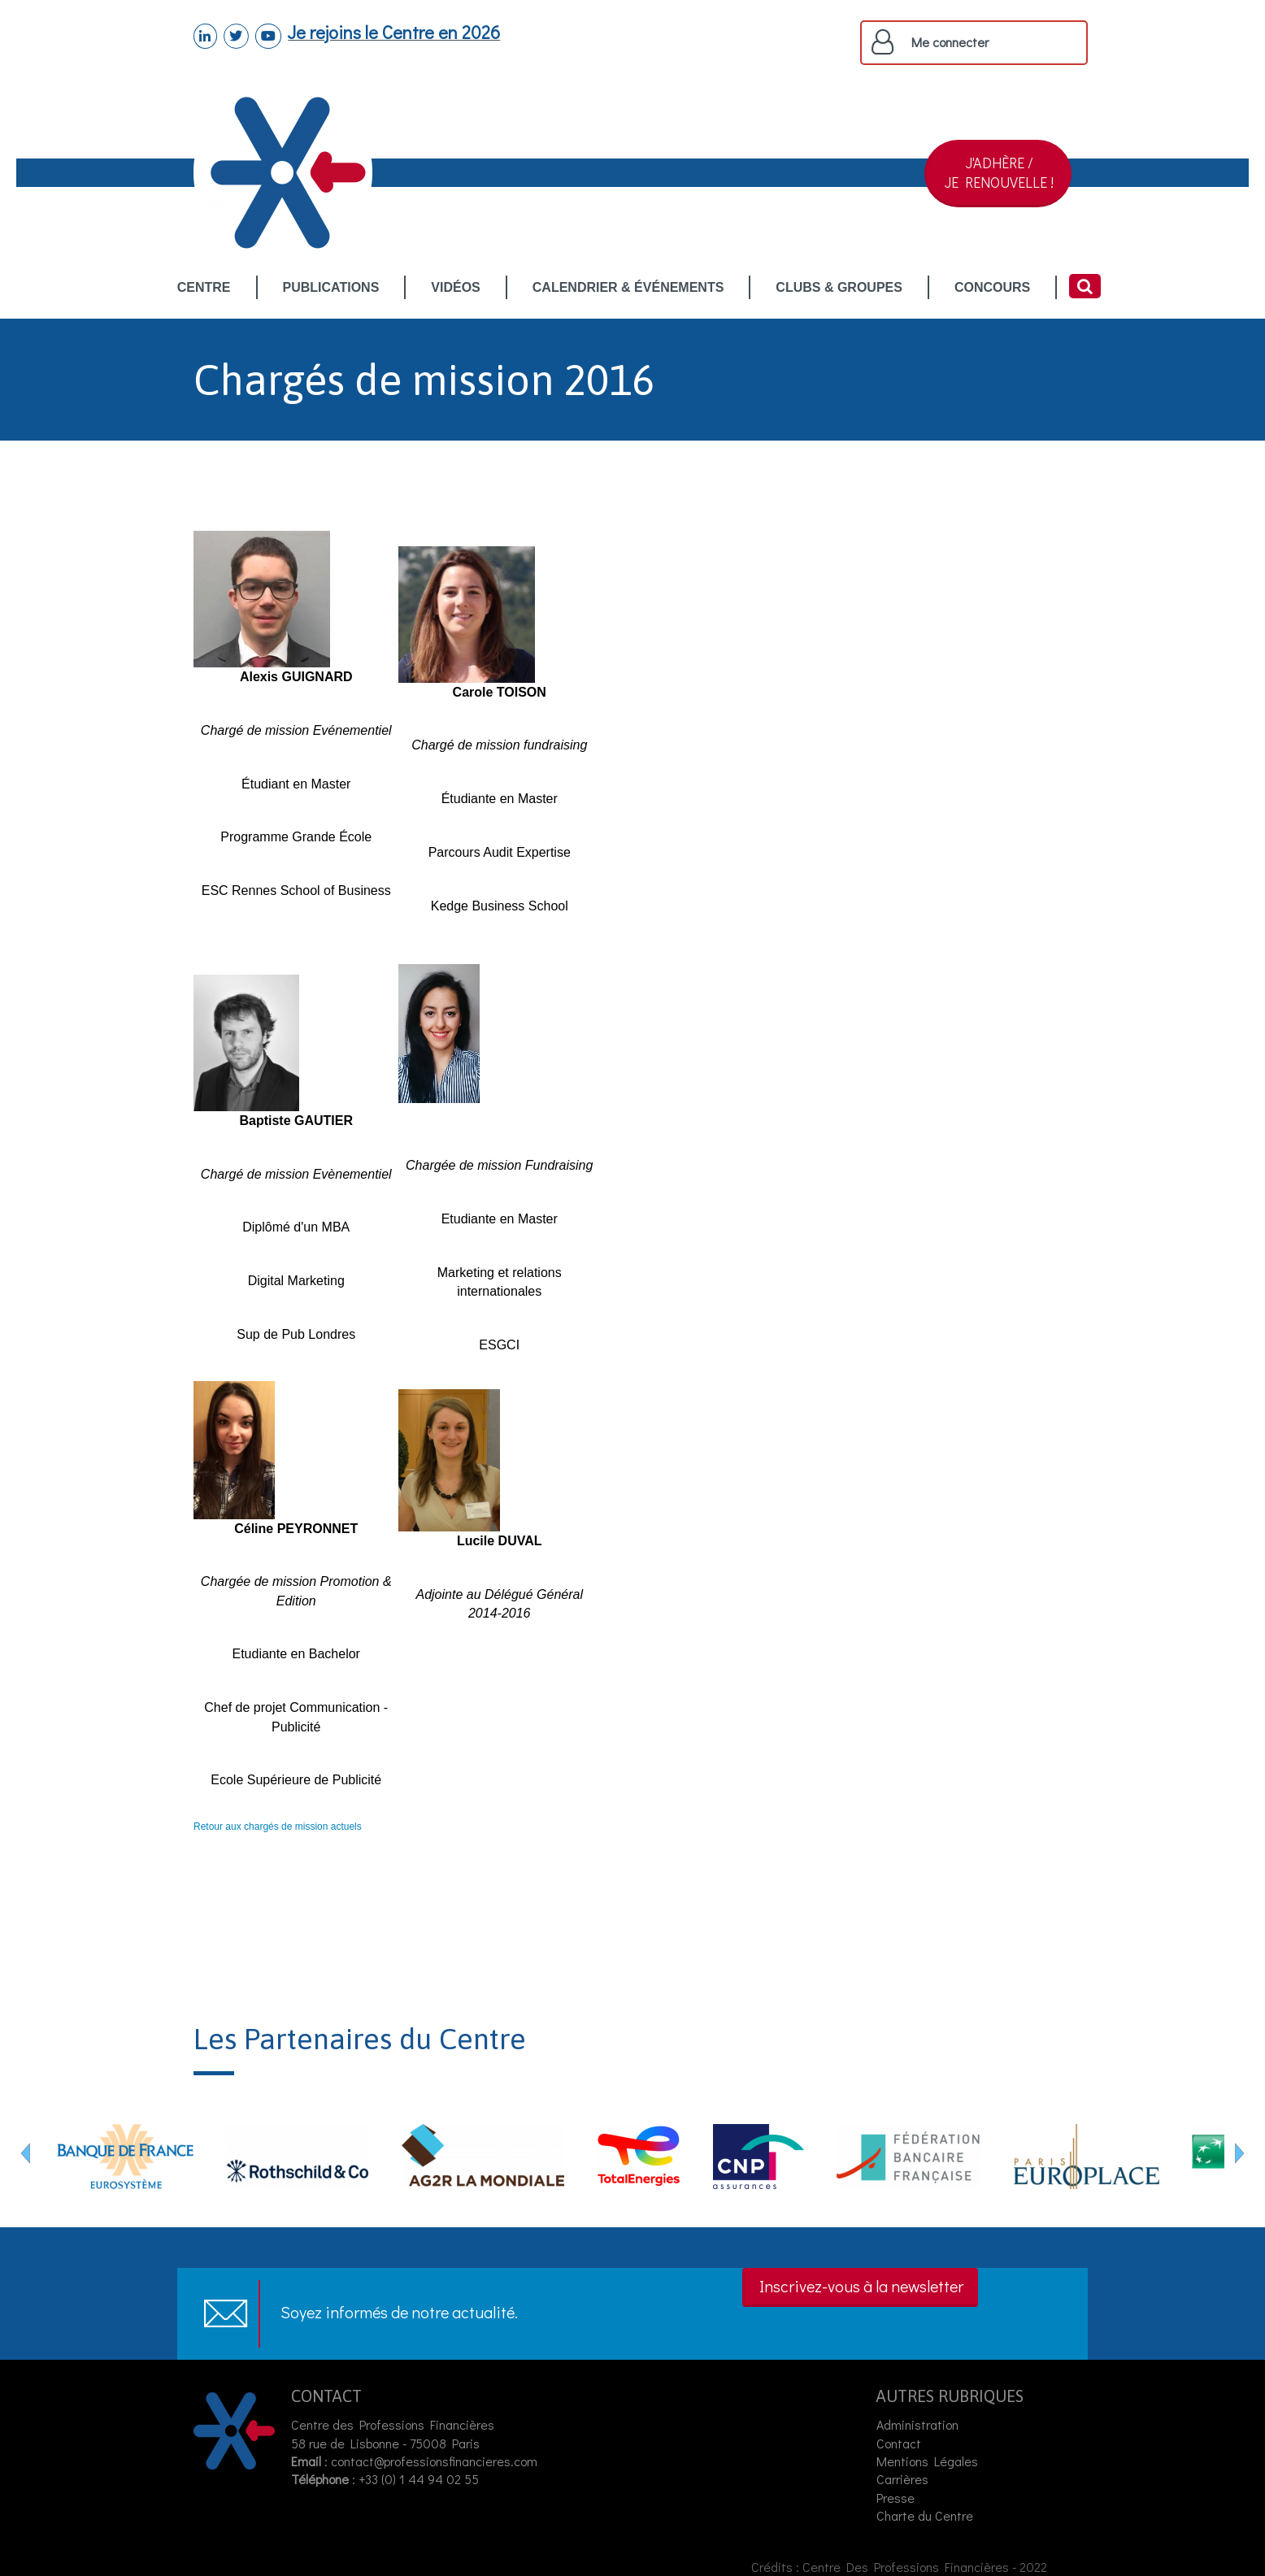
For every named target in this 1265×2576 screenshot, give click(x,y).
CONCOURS (992, 288)
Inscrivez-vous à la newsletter (861, 2285)
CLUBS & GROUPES (839, 288)
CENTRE (204, 288)
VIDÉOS (455, 288)
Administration (917, 2424)
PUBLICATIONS (331, 288)
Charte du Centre (926, 2515)
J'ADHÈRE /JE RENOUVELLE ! (999, 172)
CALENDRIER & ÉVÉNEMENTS (628, 288)
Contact (898, 2443)
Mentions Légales (927, 2461)
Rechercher (1085, 286)
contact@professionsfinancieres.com (434, 2461)
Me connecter (950, 42)
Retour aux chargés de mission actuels (277, 1826)
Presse (895, 2497)
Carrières (902, 2478)
